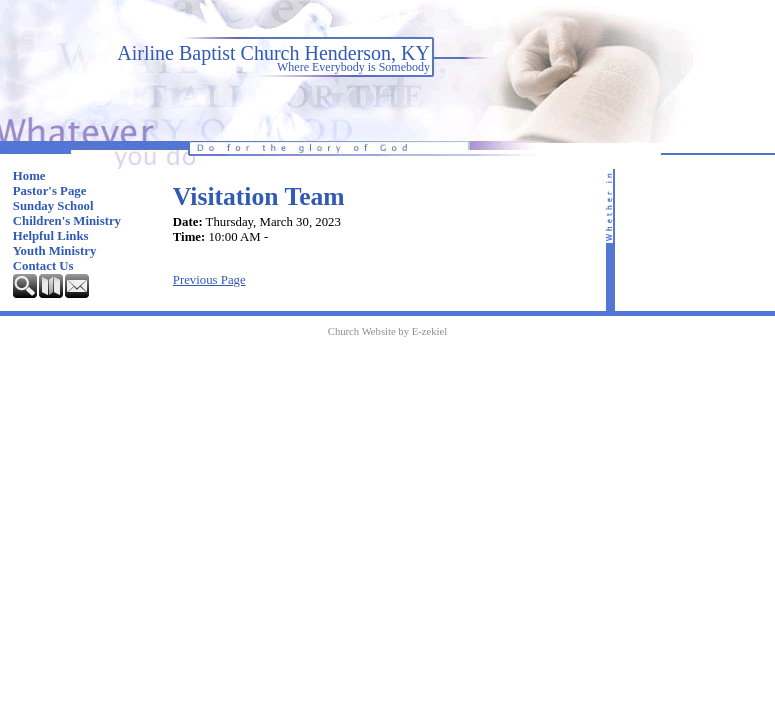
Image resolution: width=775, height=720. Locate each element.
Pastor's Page (50, 191)
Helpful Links (51, 236)
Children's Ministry (67, 221)
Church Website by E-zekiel (387, 331)
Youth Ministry (55, 251)
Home (29, 176)
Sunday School (53, 206)
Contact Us (43, 266)
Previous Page (209, 280)
